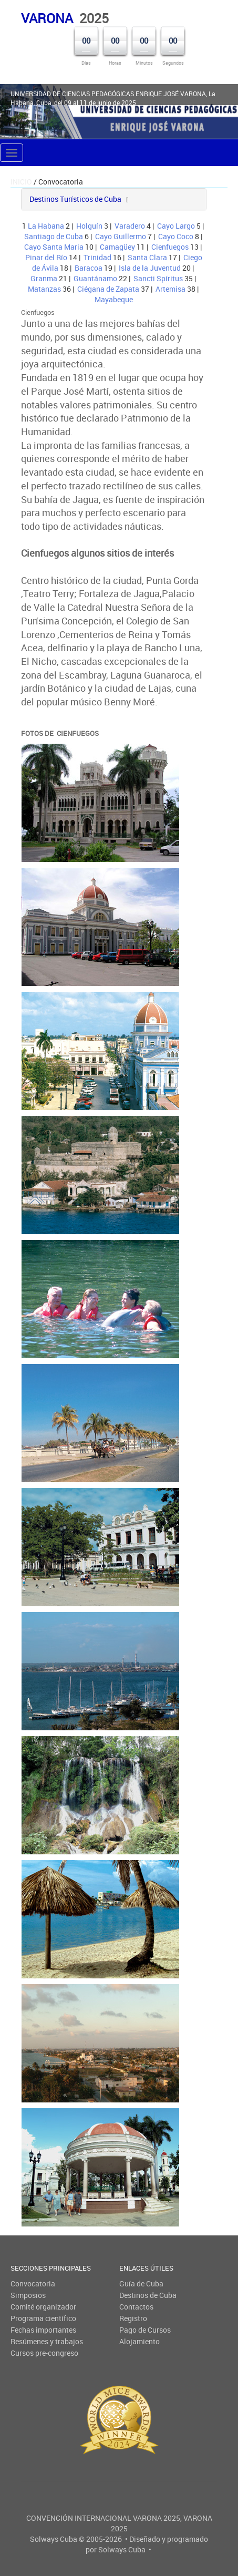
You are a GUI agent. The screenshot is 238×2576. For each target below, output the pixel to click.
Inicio (21, 182)
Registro (133, 2318)
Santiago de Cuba (53, 236)
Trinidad (97, 257)
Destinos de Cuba (148, 2295)
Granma (43, 278)
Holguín (89, 226)
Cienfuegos (170, 247)
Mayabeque (114, 299)
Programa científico (43, 2318)
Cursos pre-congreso (44, 2353)
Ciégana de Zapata (108, 289)
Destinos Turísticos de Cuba (75, 199)
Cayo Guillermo (120, 236)
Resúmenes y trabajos (47, 2341)
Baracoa (88, 268)
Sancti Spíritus (158, 278)
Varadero (130, 226)
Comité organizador (43, 2307)
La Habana (46, 226)
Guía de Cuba (141, 2283)
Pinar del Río (46, 257)
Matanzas (44, 289)
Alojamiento (139, 2341)
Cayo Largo (176, 226)
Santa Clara (147, 257)
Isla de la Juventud (150, 268)
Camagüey (117, 247)
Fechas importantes (43, 2330)
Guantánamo (95, 278)
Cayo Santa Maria (54, 247)
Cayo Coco (175, 236)
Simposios (28, 2295)
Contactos (136, 2307)
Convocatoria (33, 2283)
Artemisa (170, 289)
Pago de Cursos (145, 2330)
